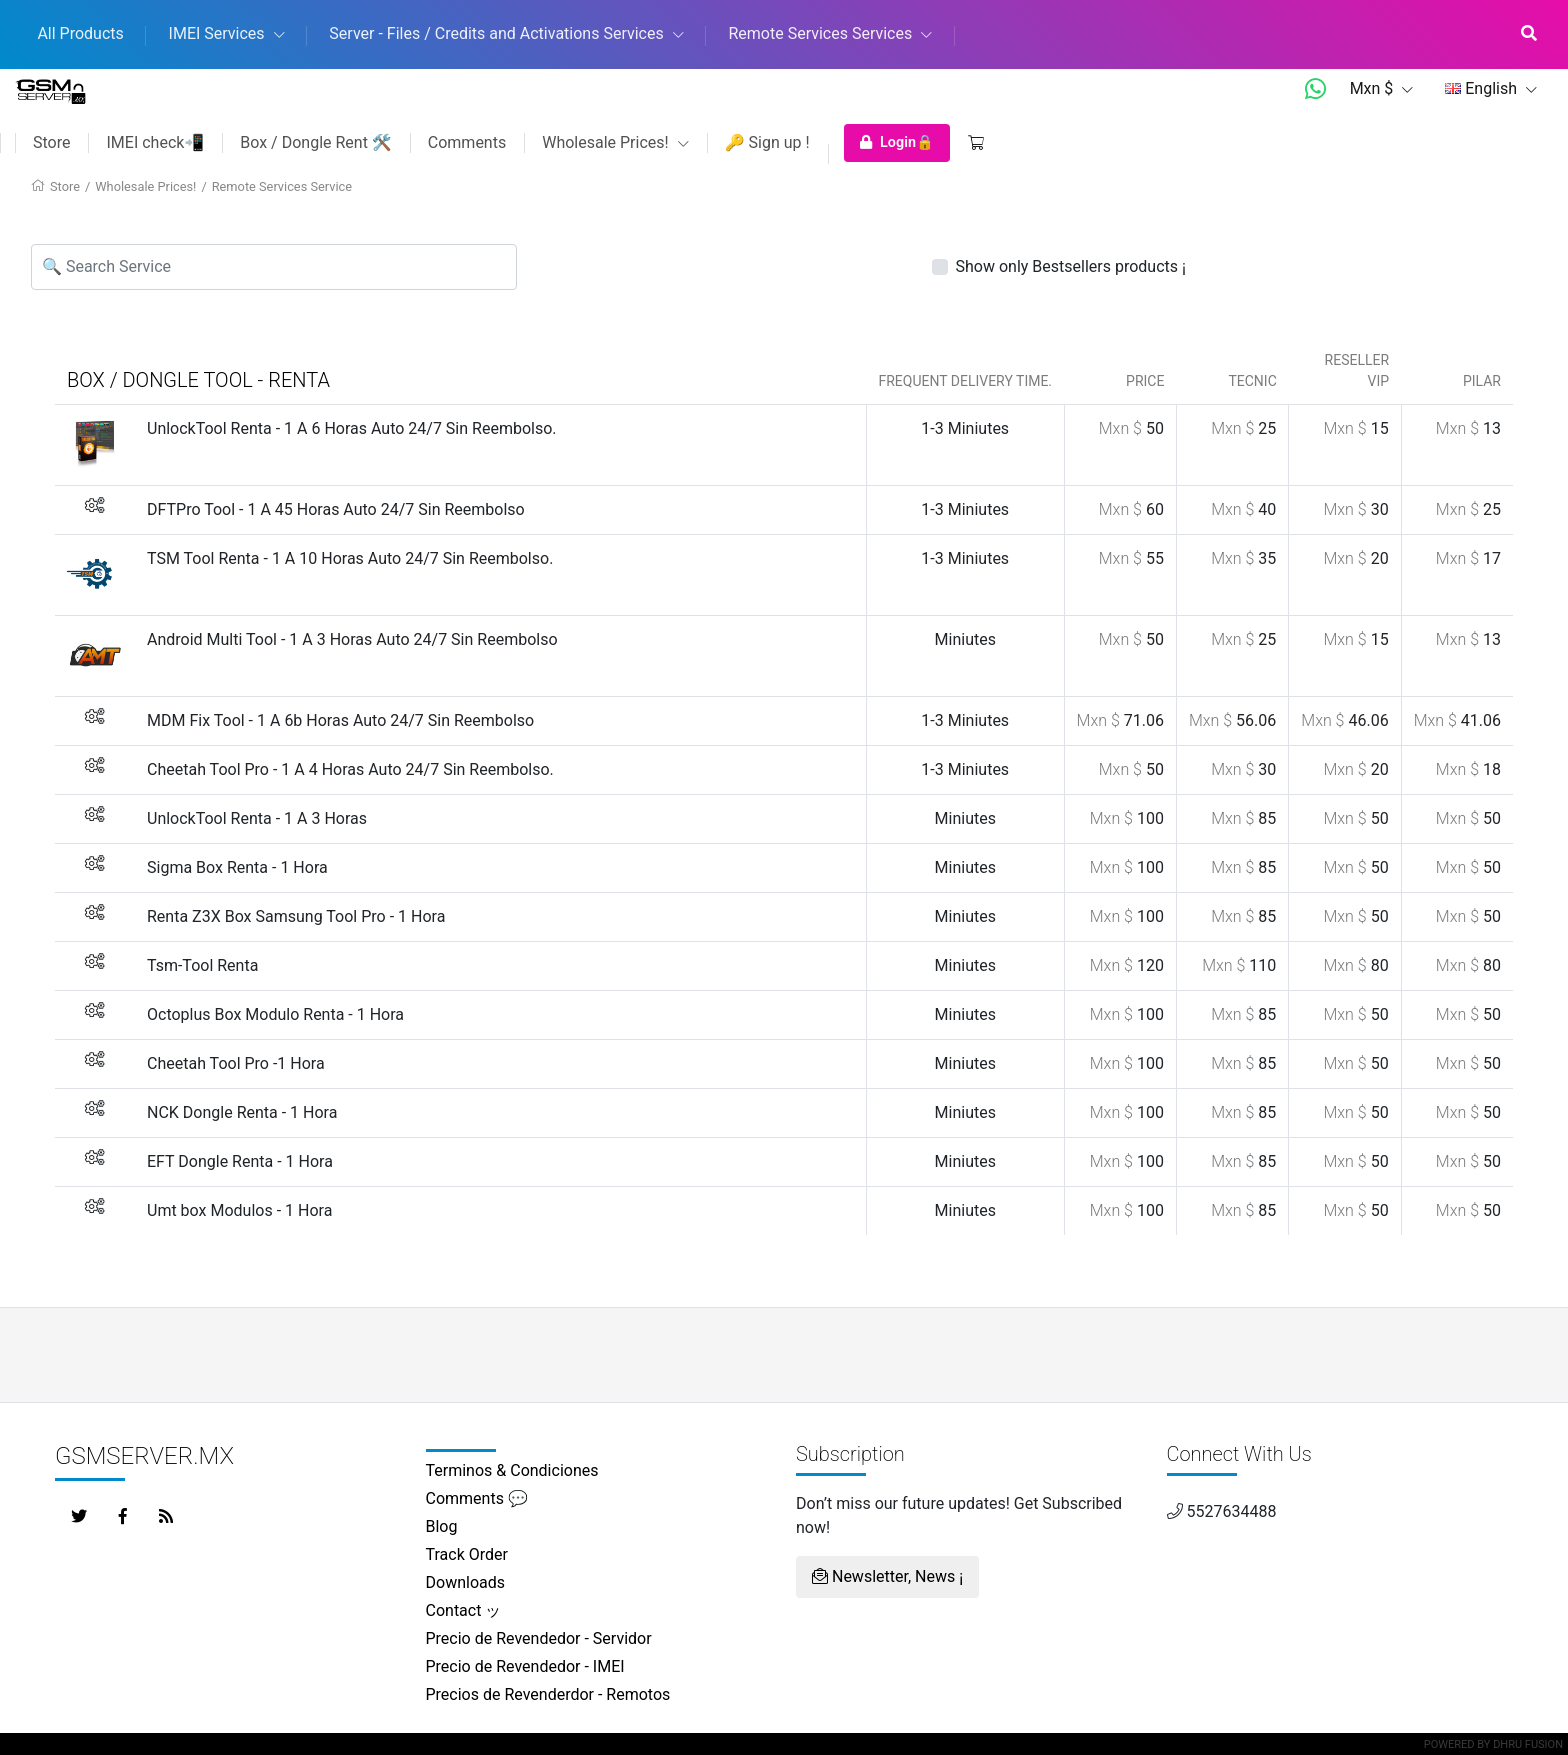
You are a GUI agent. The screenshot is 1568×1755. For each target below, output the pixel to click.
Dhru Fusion (1528, 1744)
